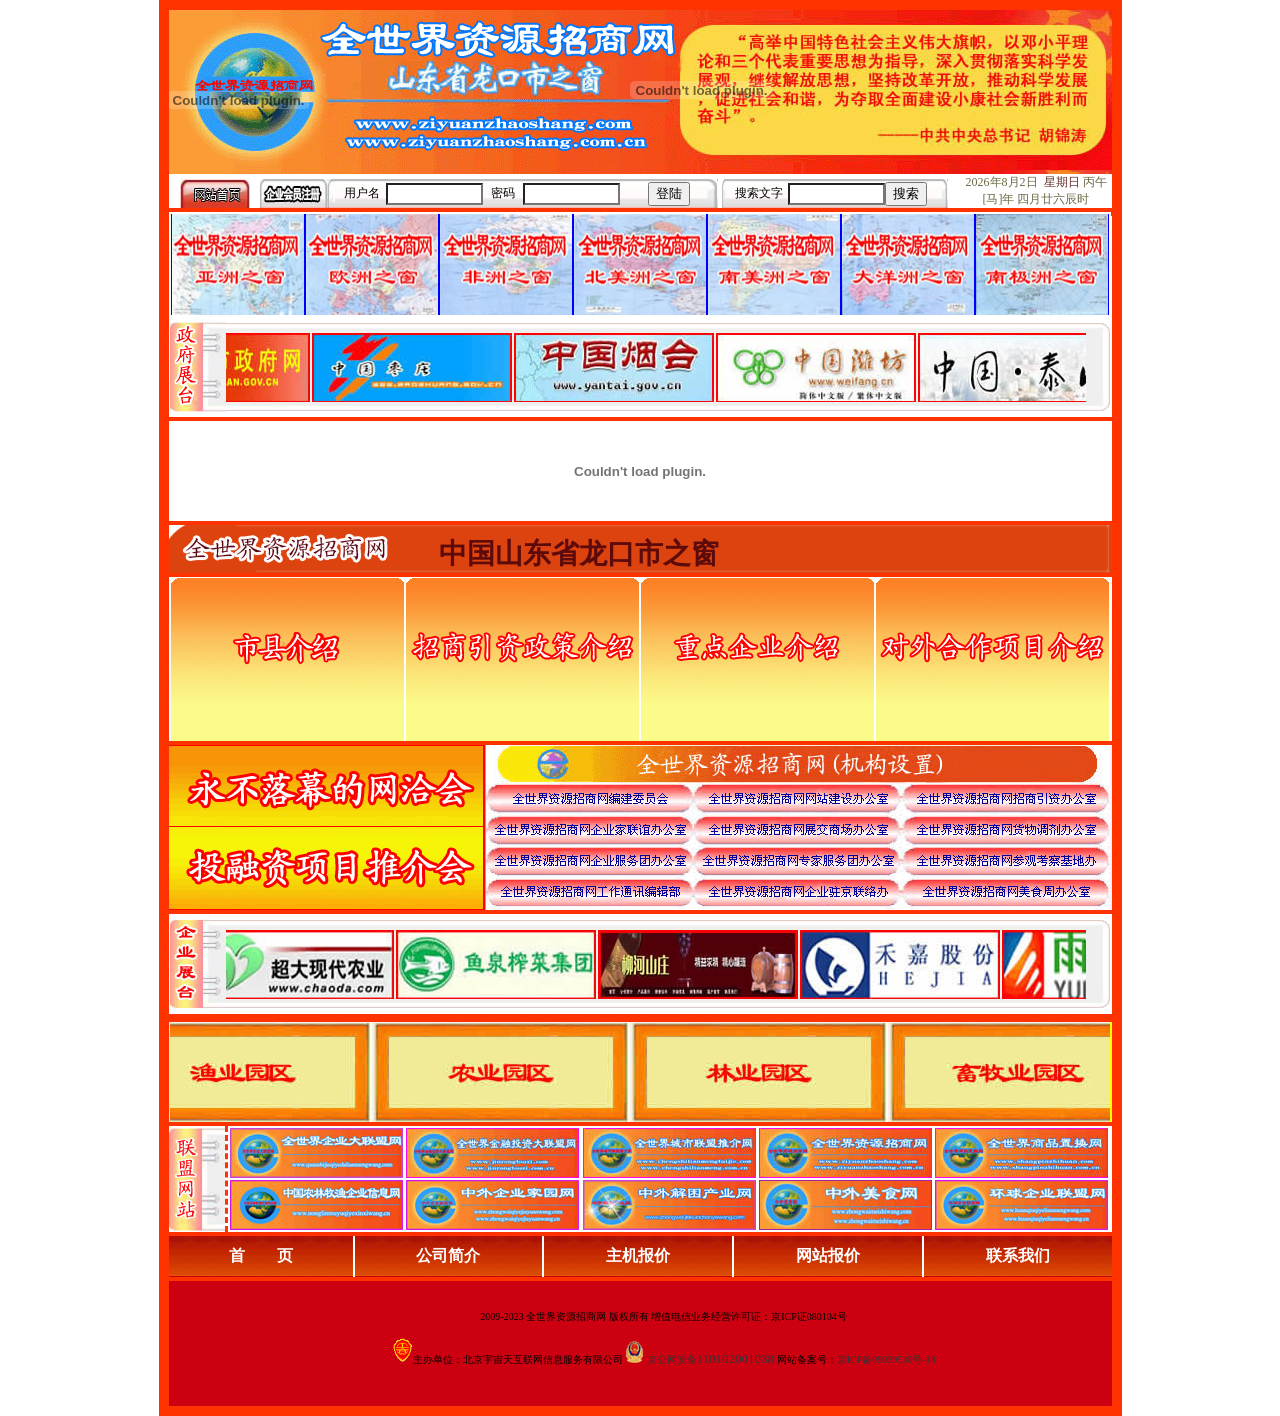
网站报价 (828, 1255)
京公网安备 (672, 1359)
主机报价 (638, 1255)
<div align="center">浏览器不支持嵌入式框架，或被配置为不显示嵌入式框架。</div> (656, 964)
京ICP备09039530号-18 (886, 1359)
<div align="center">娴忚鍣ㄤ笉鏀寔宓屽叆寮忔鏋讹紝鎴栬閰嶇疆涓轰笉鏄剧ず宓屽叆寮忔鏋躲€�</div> (656, 367)
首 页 (261, 1255)
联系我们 (1018, 1255)
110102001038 (736, 1358)
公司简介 (448, 1255)
